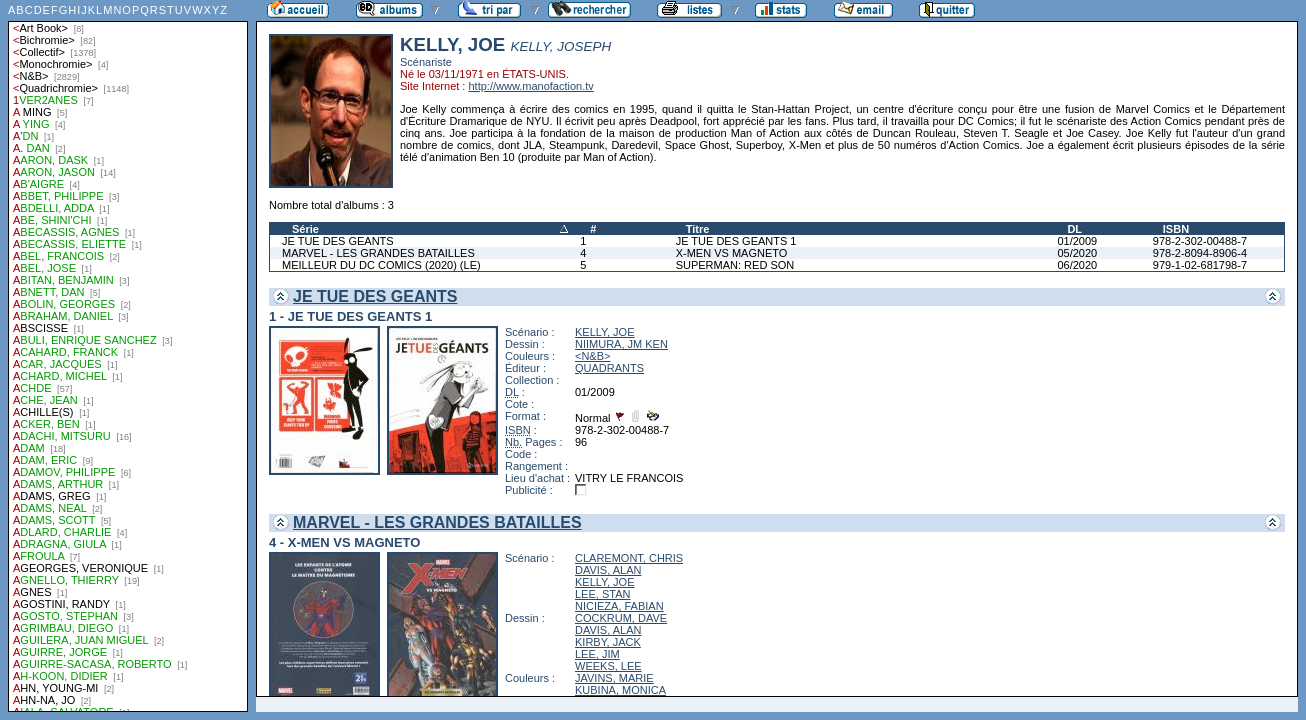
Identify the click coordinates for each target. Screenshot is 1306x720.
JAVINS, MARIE (614, 678)
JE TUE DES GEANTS (338, 241)
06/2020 (1077, 265)
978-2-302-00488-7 (1200, 241)
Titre (698, 229)
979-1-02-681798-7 (1200, 265)
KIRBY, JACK (608, 642)
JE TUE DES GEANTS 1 (736, 241)
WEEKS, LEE (608, 666)
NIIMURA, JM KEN (621, 344)
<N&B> (592, 356)
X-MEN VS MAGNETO (732, 253)
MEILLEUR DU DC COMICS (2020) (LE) (381, 265)
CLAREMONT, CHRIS (629, 558)
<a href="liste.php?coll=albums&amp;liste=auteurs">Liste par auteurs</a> (128, 356)
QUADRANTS (609, 368)
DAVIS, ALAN (608, 570)
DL (1074, 229)
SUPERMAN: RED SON (735, 265)
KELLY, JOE (605, 332)
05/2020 (1077, 253)
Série (305, 229)
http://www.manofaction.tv (530, 86)
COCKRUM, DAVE (621, 618)
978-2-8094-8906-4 (1200, 253)
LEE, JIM (597, 654)
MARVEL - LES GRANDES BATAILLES (378, 253)
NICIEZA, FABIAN (619, 606)
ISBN (1176, 229)
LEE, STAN (602, 594)
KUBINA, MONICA (620, 690)
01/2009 (1077, 241)
